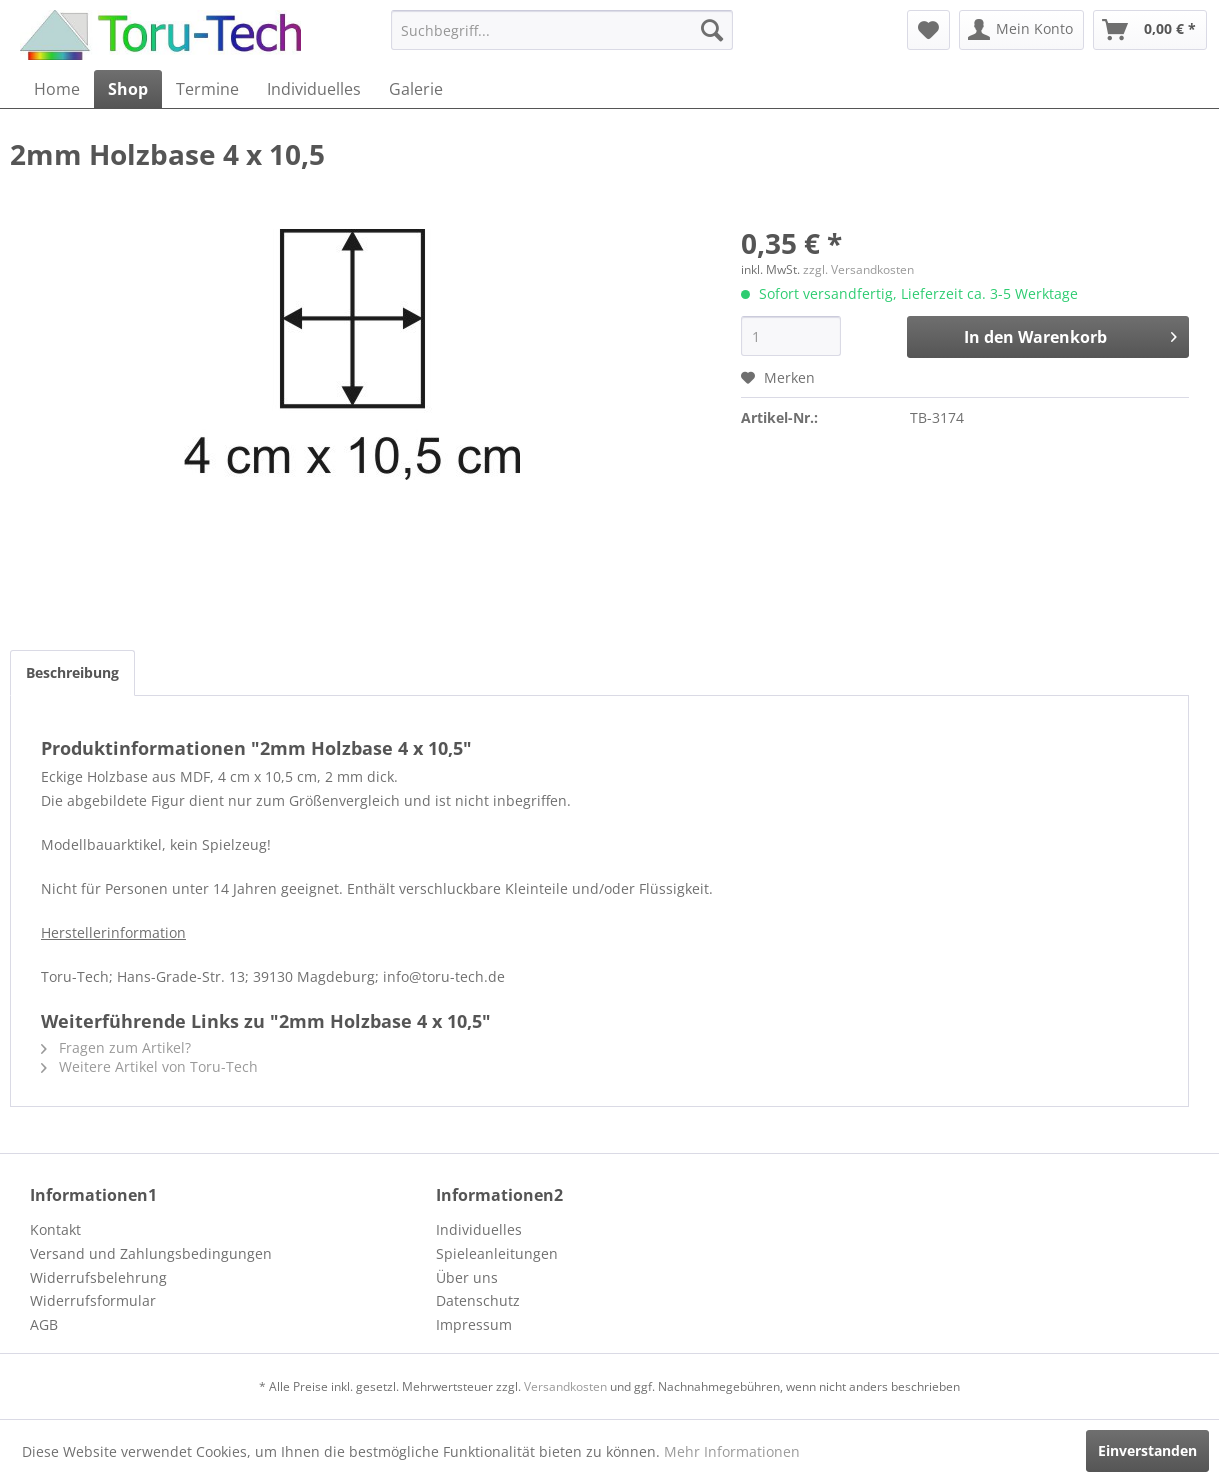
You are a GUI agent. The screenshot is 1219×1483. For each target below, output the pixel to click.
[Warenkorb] (1150, 30)
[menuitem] (561, 30)
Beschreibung (72, 672)
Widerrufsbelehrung (98, 1277)
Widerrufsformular (93, 1300)
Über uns (467, 1277)
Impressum (474, 1324)
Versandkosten (565, 1386)
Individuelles (479, 1229)
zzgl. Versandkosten (858, 269)
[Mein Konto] (1021, 30)
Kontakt (55, 1229)
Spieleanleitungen (497, 1253)
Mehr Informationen (732, 1451)
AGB (44, 1324)
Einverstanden (1147, 1450)
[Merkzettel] (928, 30)
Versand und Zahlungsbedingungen (151, 1253)
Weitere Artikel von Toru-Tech (149, 1066)
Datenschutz (478, 1300)
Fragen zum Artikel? (116, 1047)
